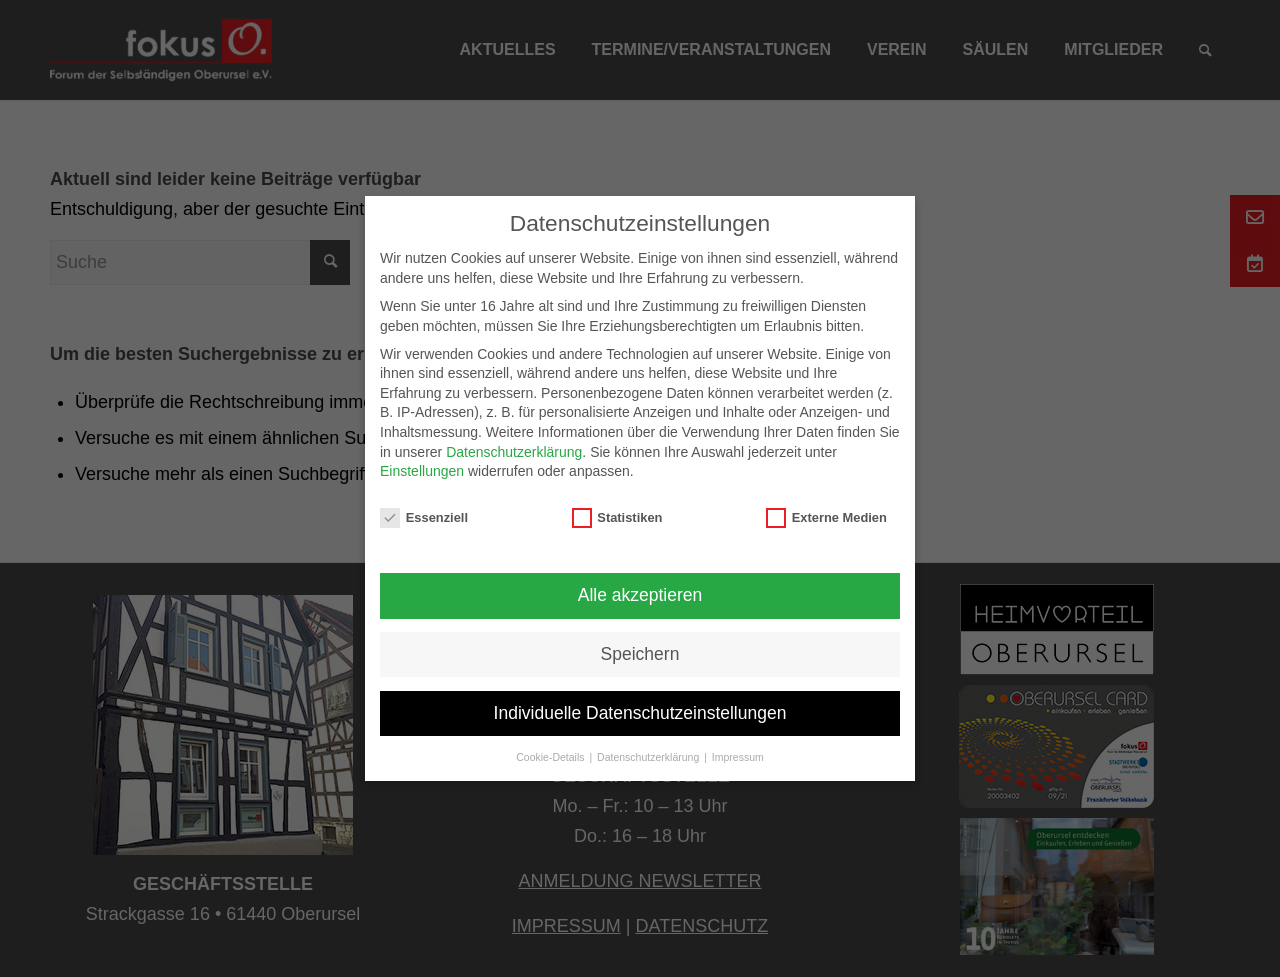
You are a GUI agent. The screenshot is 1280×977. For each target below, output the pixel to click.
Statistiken (617, 517)
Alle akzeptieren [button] (640, 595)
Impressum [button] (738, 757)
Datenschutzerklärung (514, 452)
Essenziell (424, 517)
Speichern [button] (640, 654)
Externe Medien (826, 517)
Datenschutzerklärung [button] (649, 757)
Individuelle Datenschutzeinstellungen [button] (640, 713)
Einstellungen (422, 471)
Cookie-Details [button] (551, 757)
